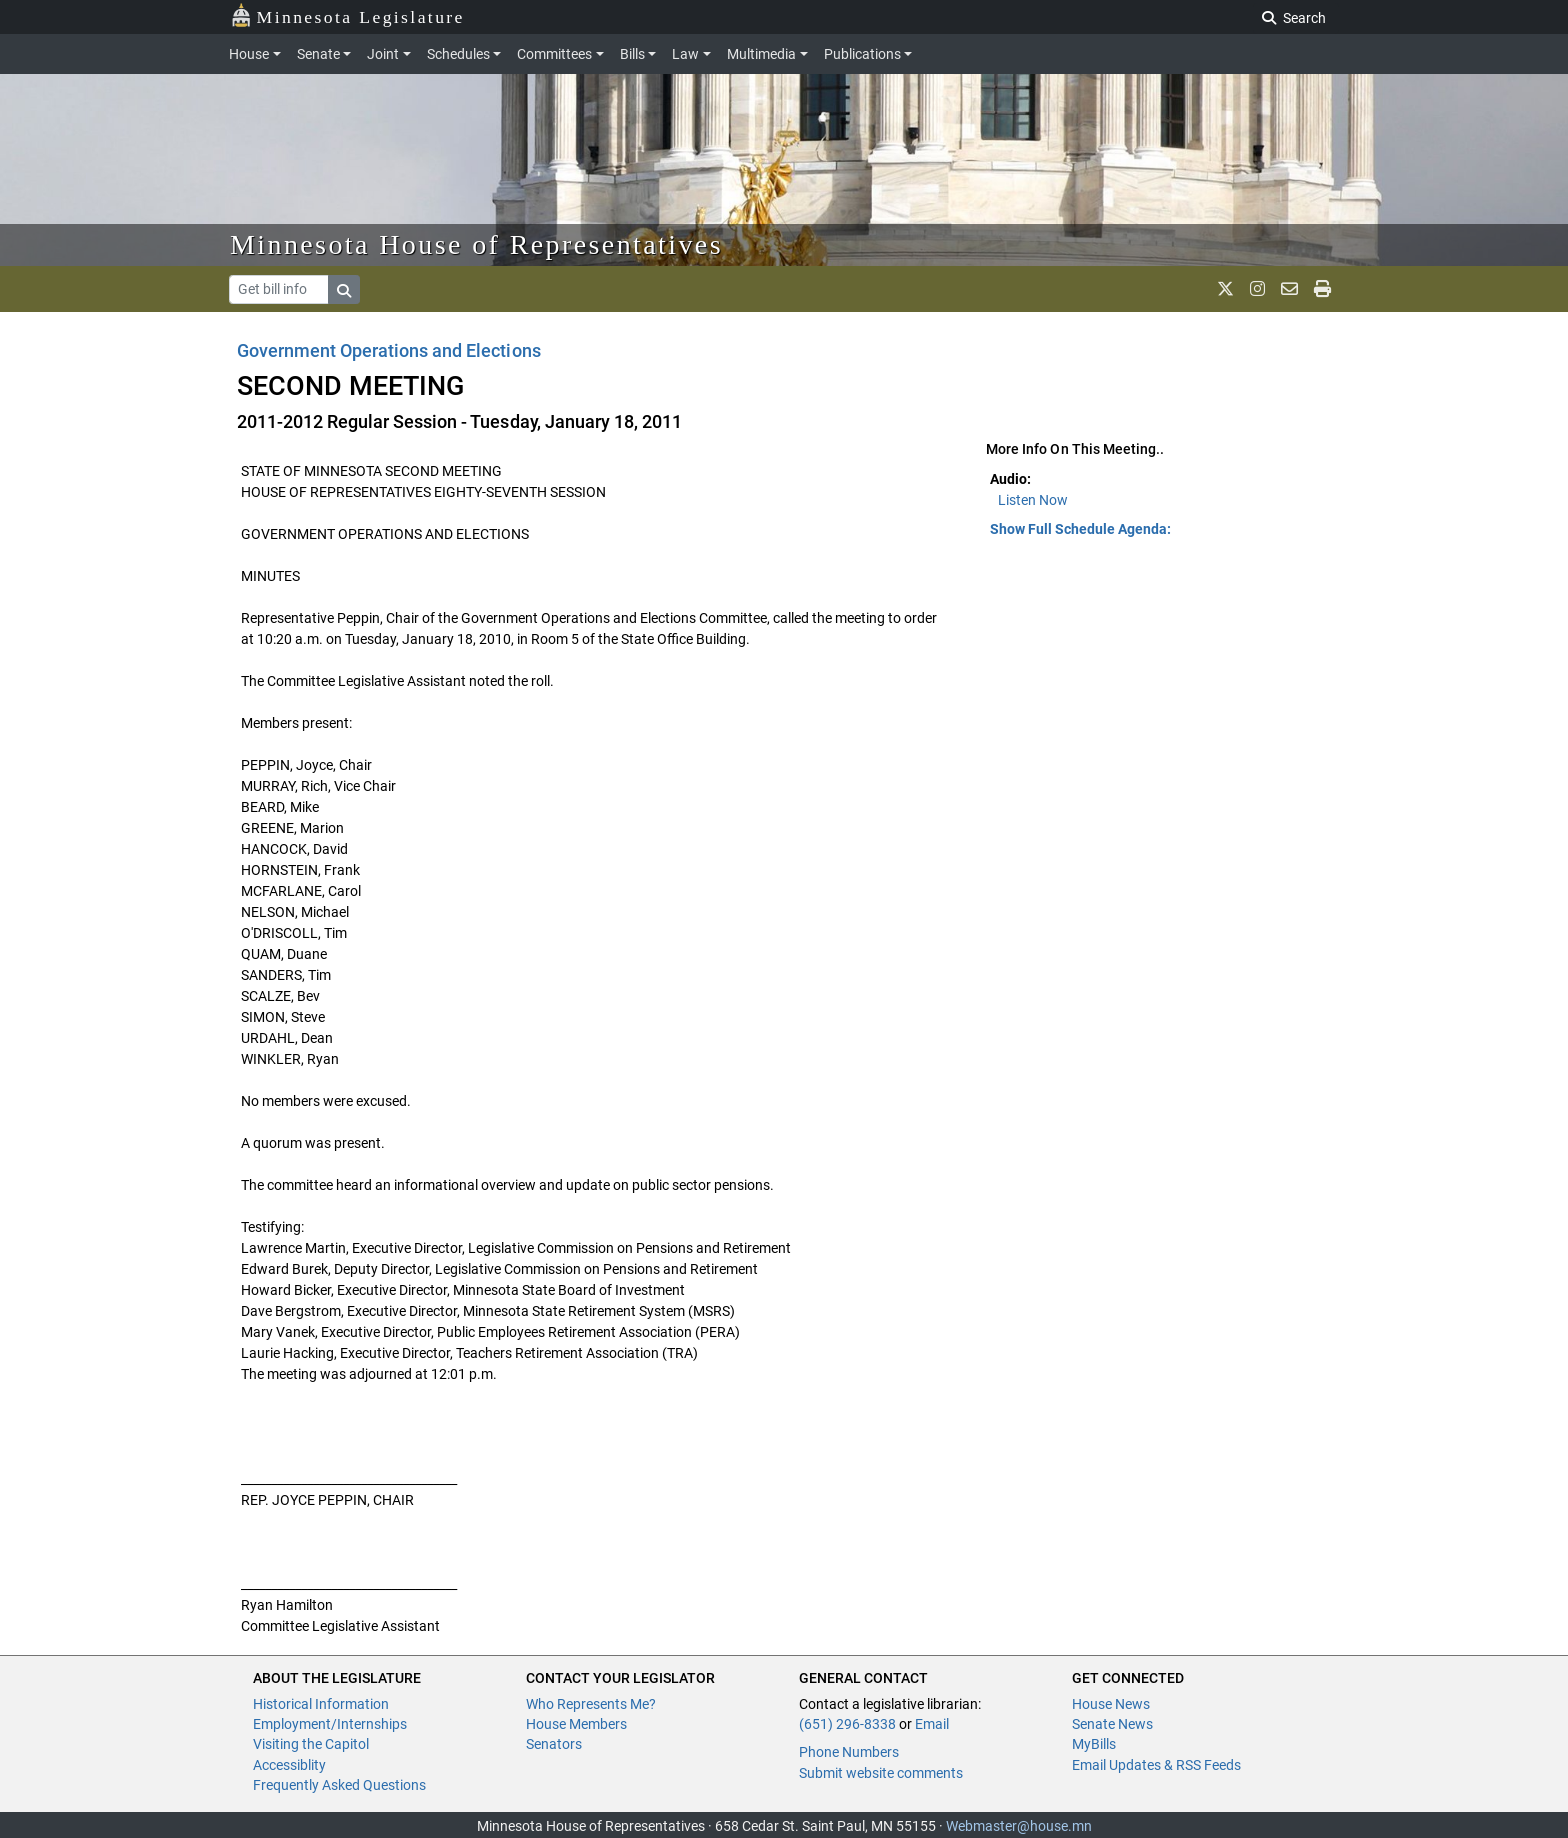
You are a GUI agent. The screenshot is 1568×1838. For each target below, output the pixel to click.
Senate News (1112, 1724)
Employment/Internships (330, 1724)
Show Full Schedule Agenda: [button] (1080, 529)
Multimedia (761, 54)
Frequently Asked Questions (339, 1785)
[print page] (1322, 289)
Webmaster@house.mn (1019, 1826)
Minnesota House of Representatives (476, 244)
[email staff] (1289, 289)
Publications (862, 54)
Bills (632, 54)
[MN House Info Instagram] (1257, 289)
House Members (576, 1724)
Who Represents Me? (591, 1704)
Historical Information (321, 1704)
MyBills (1094, 1744)
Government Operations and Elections (389, 350)
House (249, 54)
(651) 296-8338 (847, 1724)
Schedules (458, 54)
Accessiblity (289, 1765)
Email (932, 1724)
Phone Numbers (849, 1752)
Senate (318, 54)
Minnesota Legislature (347, 15)
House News (1111, 1704)
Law (685, 54)
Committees (554, 54)
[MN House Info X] (1225, 289)
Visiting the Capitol (311, 1744)
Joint (383, 54)
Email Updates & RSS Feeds (1156, 1765)
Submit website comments (881, 1773)
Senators (554, 1744)
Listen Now (1033, 500)
